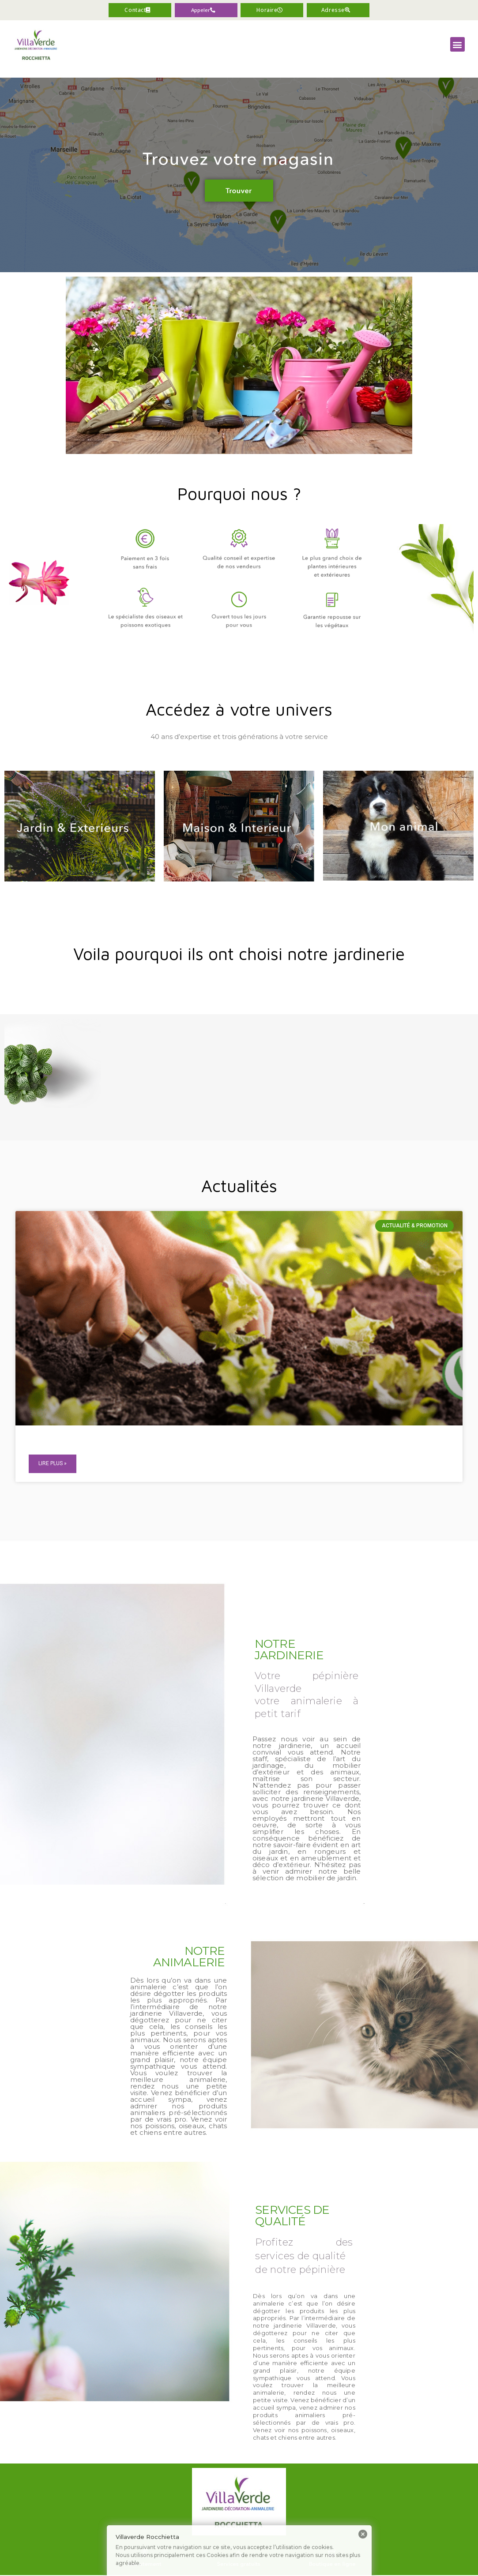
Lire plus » (52, 1465)
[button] (206, 11)
